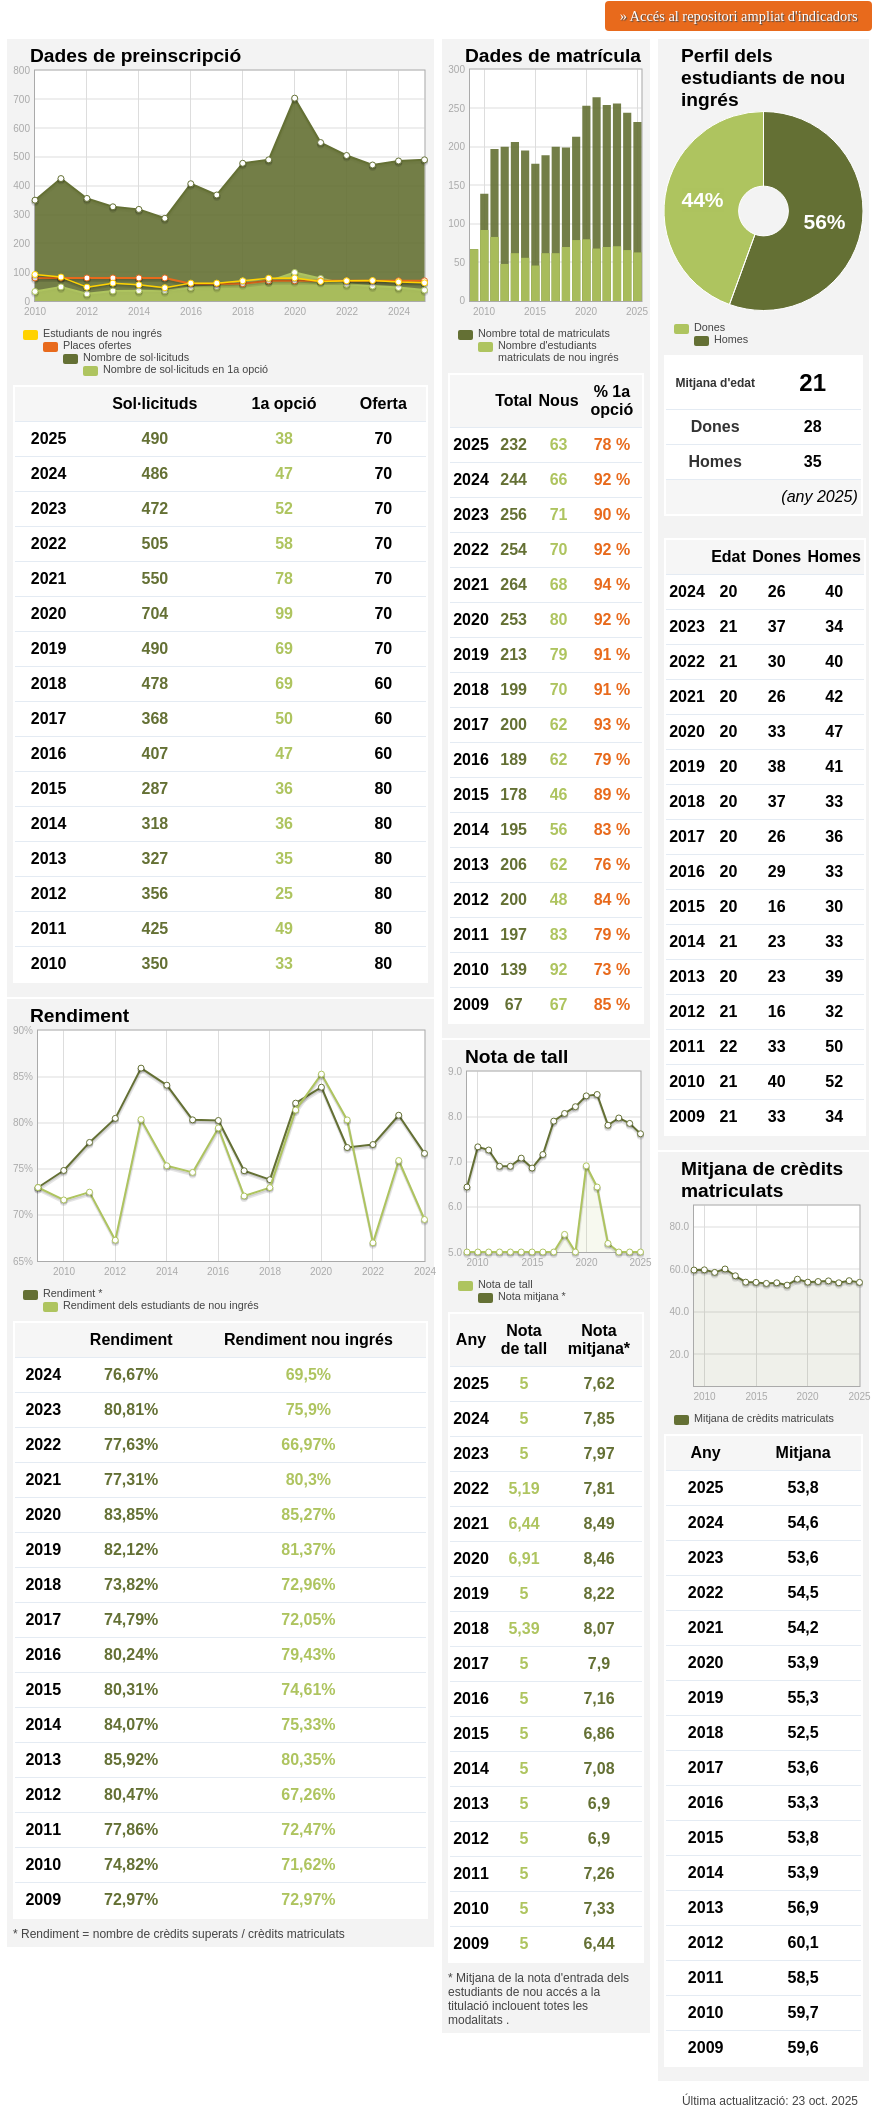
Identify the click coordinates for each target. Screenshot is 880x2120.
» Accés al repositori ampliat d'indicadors (739, 16)
